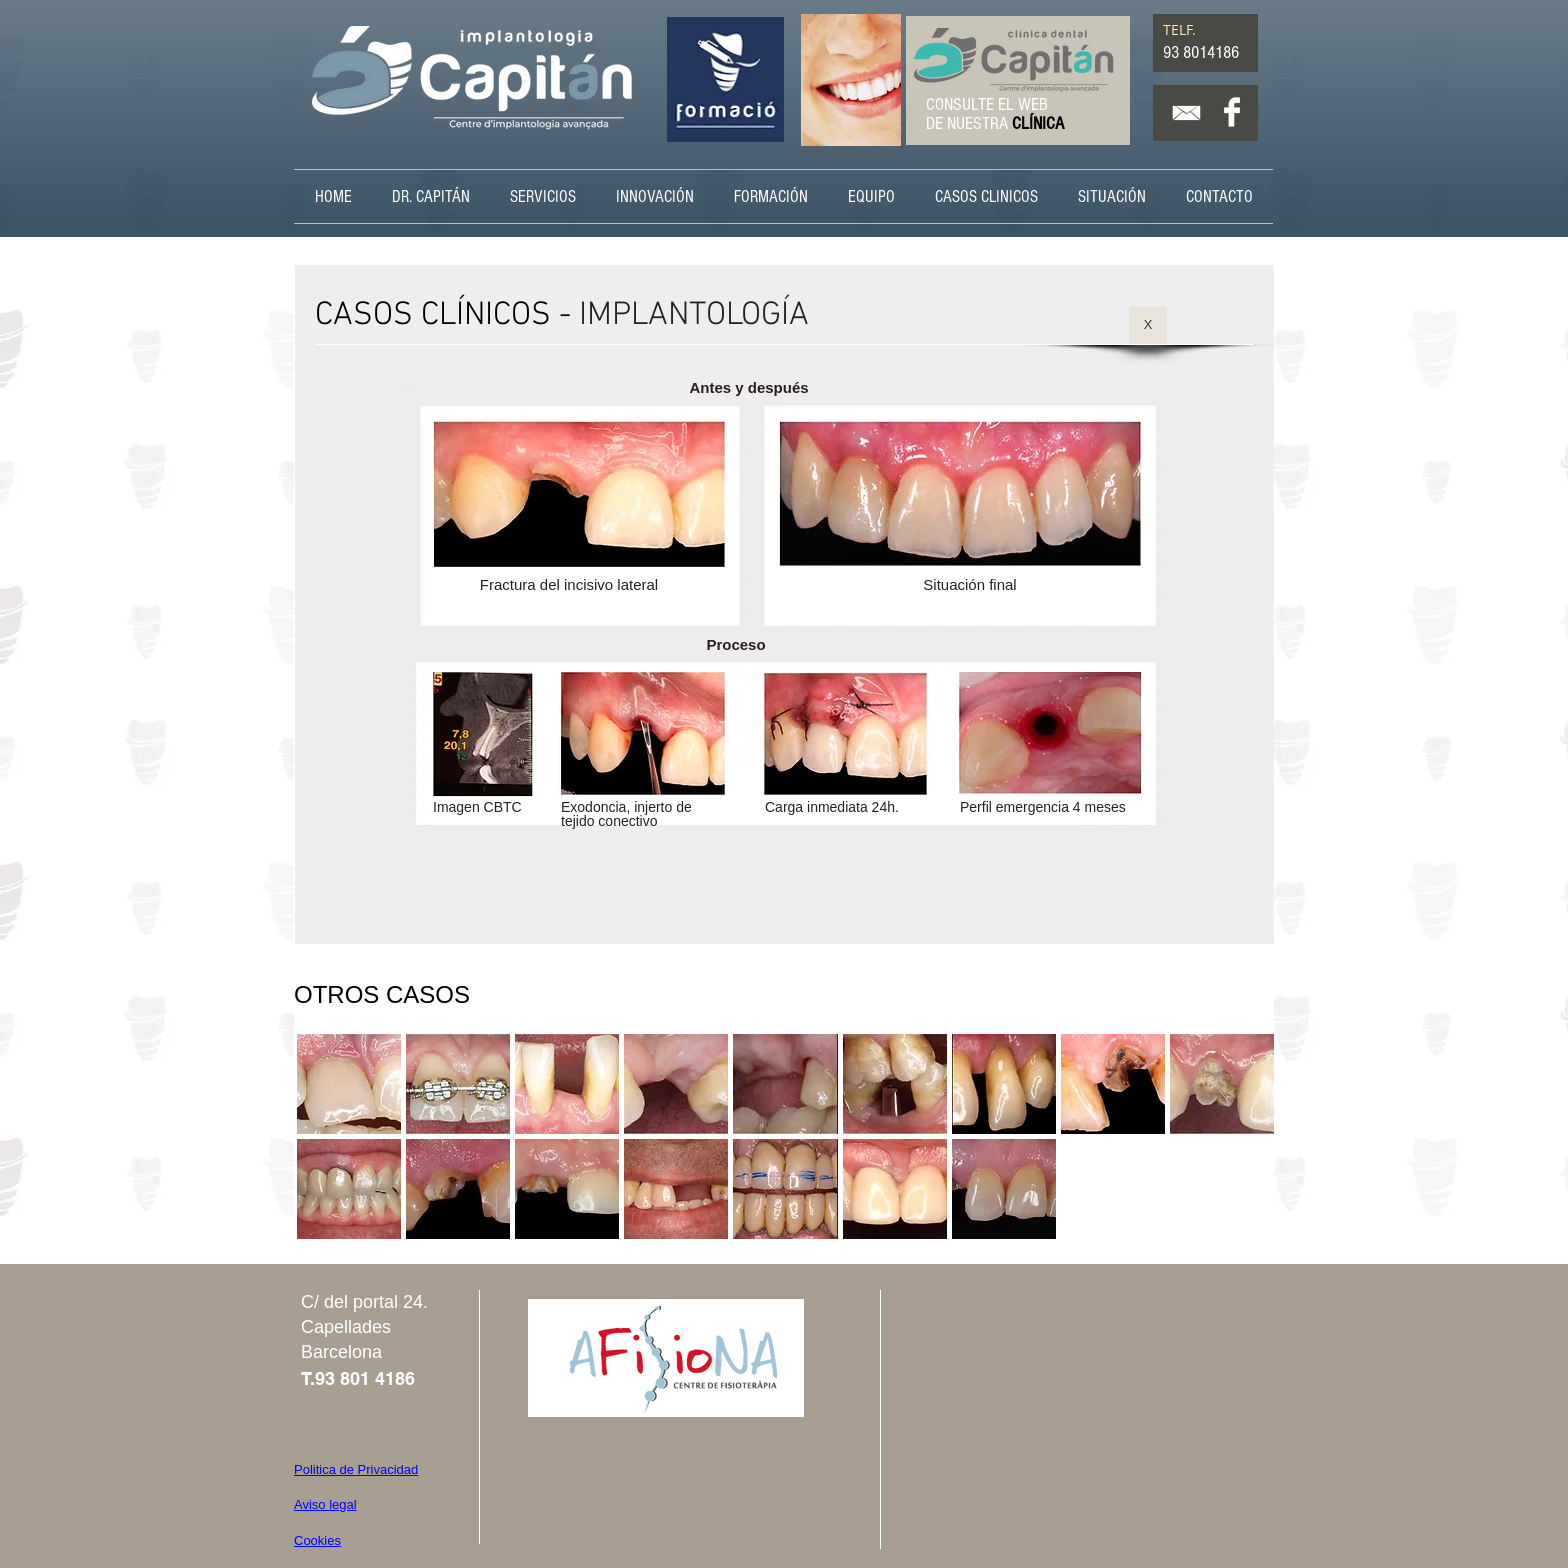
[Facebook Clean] (1232, 112)
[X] (1148, 325)
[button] (349, 1084)
